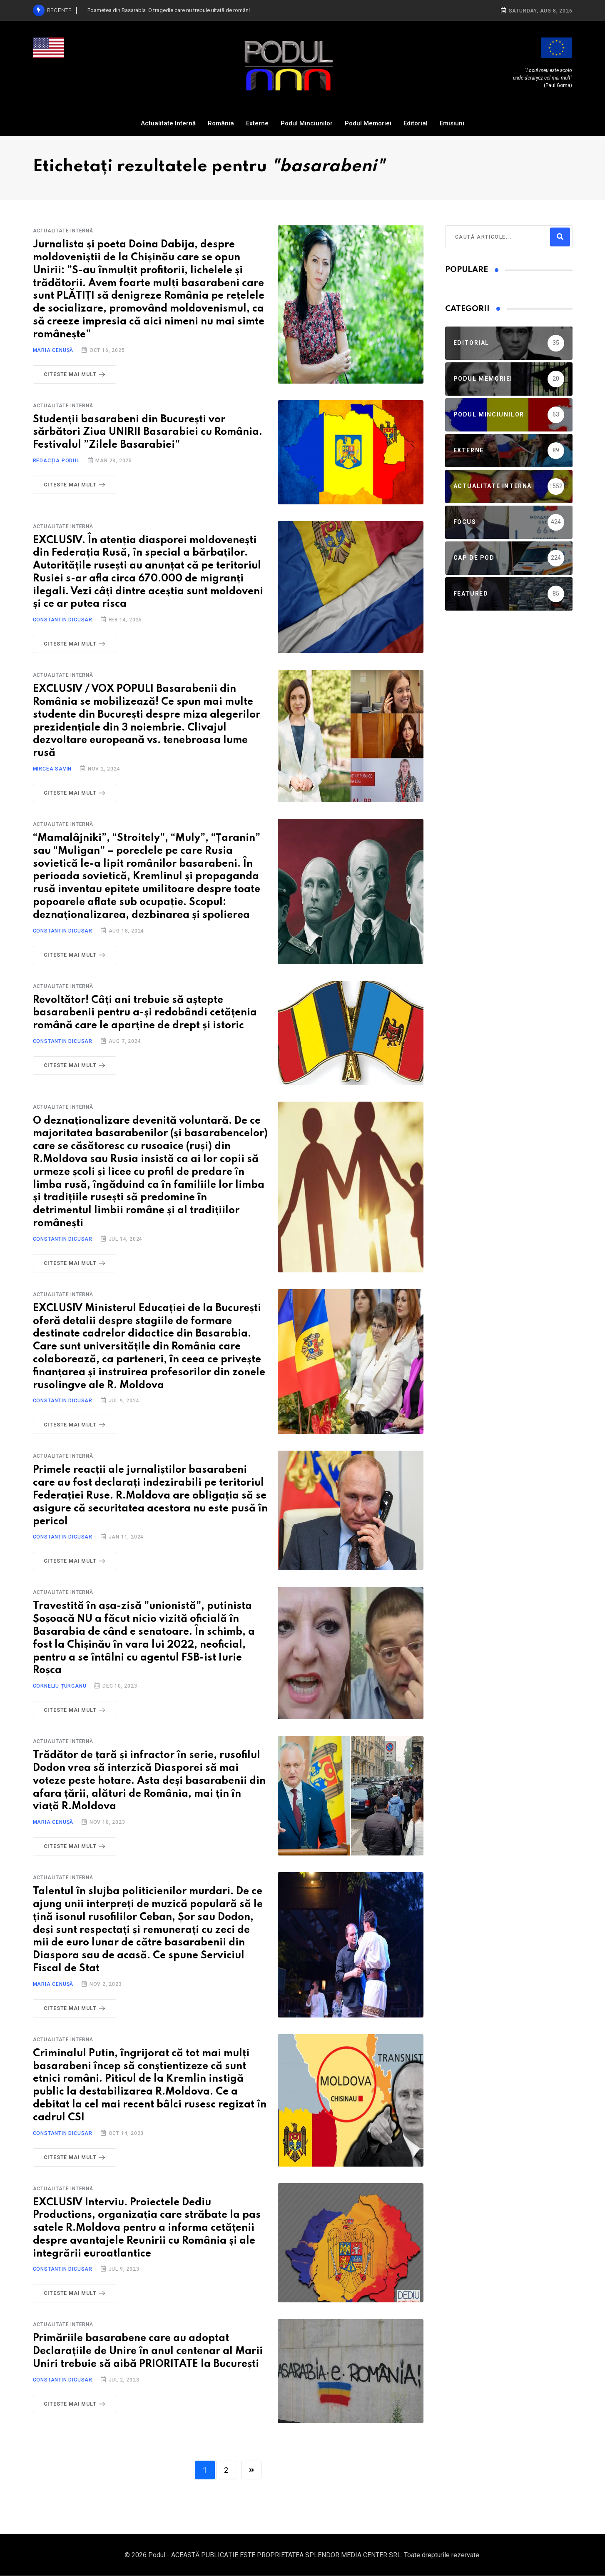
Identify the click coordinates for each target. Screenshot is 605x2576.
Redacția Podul (56, 461)
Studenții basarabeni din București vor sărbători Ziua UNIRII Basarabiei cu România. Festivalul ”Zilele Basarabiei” (147, 432)
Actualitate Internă (168, 123)
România (221, 123)
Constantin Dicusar (62, 620)
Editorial (415, 123)
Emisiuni (452, 123)
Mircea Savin (52, 769)
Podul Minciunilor (307, 123)
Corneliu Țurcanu (60, 1686)
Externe (257, 123)
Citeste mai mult (76, 374)
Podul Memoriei (368, 123)
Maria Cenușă (53, 350)
